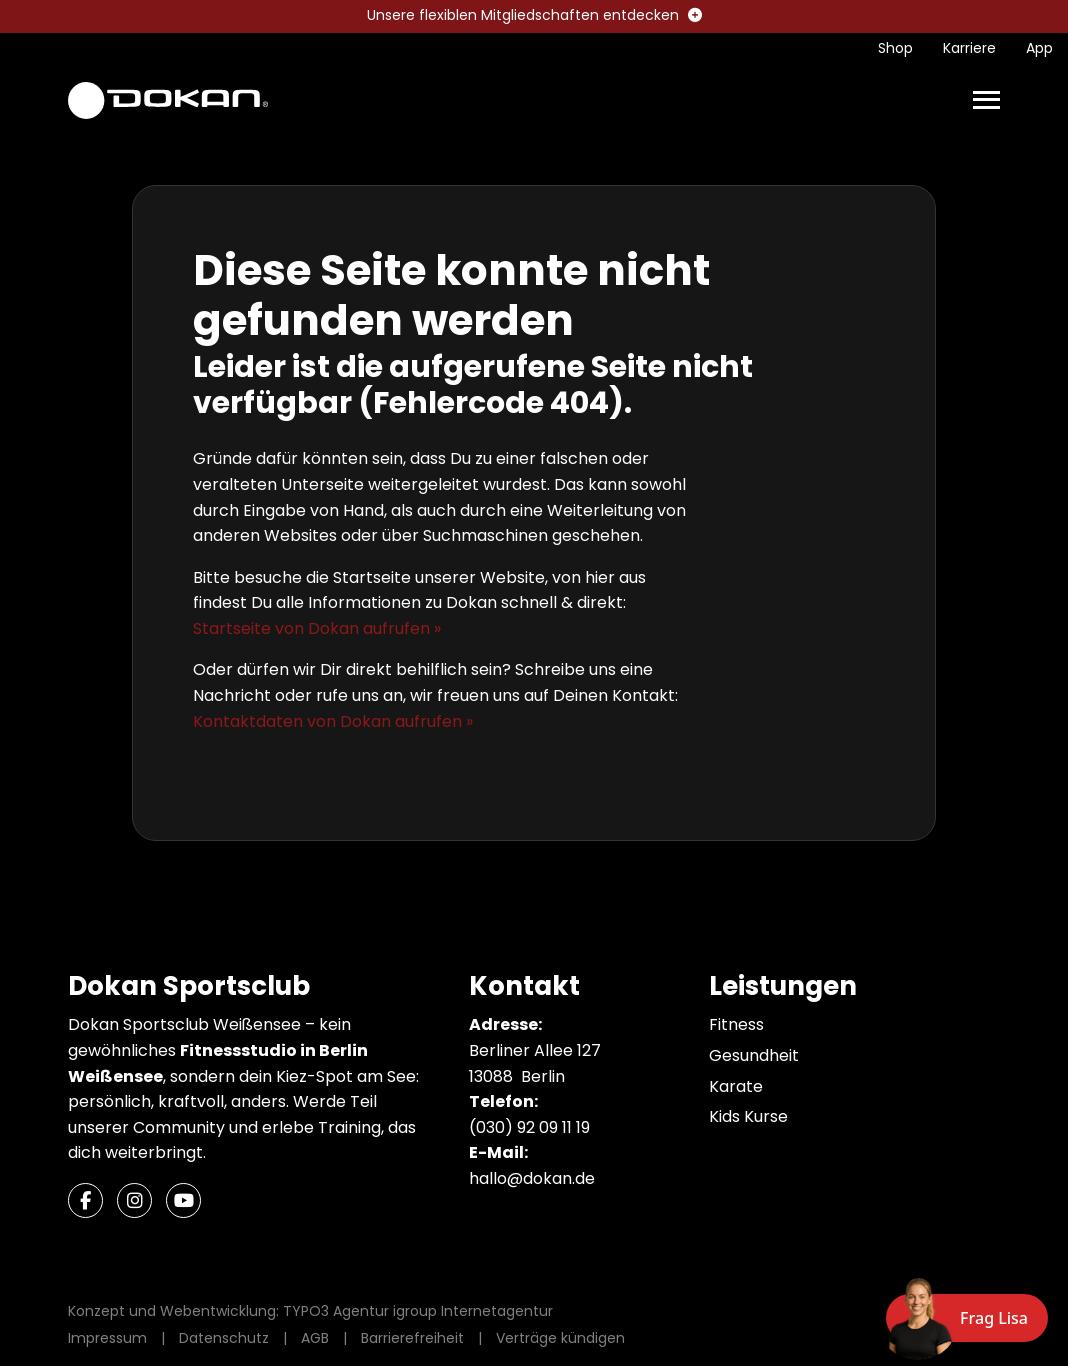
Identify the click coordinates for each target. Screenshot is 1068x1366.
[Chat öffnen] (967, 1318)
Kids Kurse (748, 1116)
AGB (315, 1338)
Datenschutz (224, 1338)
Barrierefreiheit (412, 1338)
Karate (736, 1086)
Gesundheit (754, 1055)
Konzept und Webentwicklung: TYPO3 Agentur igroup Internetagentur (310, 1311)
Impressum (107, 1338)
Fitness (736, 1024)
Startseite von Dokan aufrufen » (317, 628)
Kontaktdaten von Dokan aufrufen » (333, 721)
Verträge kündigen (560, 1338)
